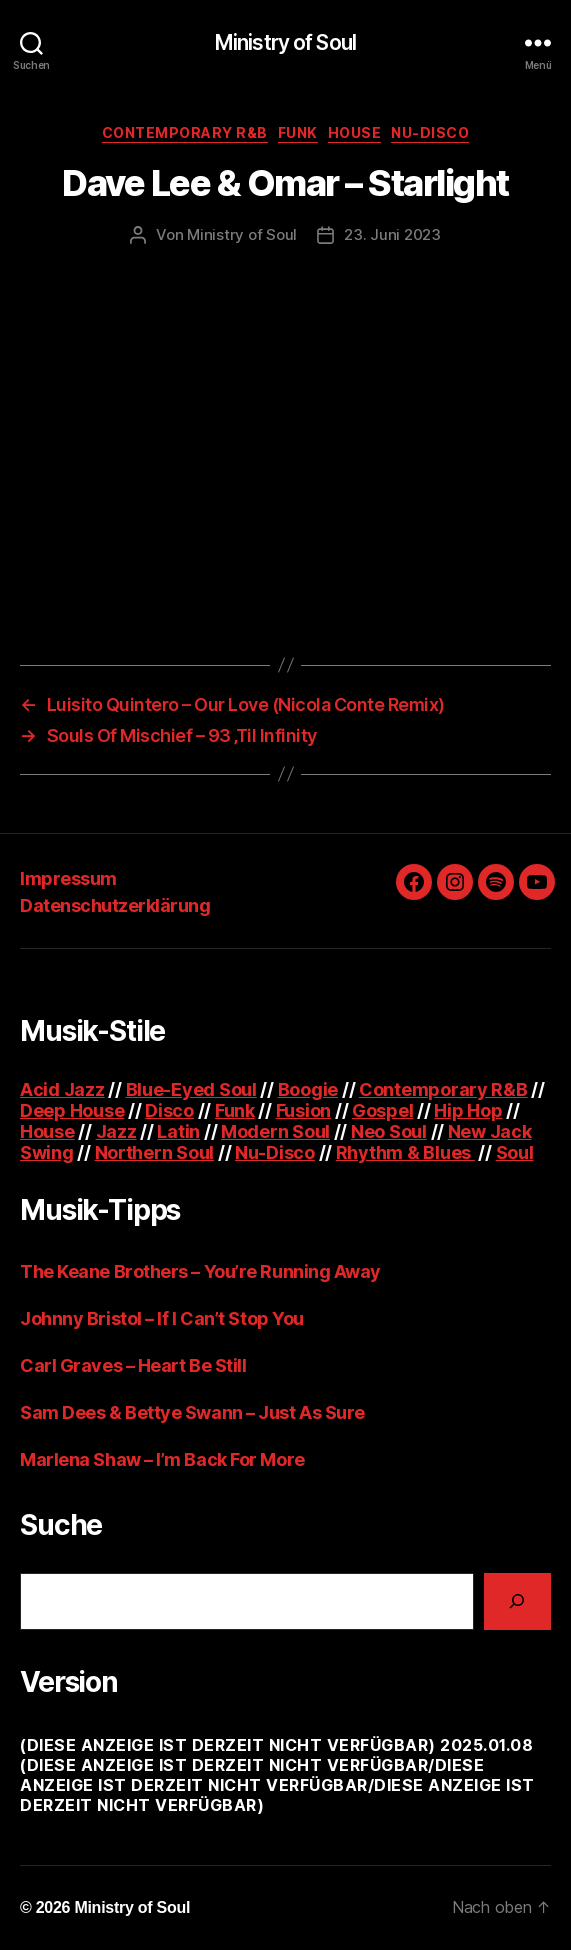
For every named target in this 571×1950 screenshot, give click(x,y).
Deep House (72, 1110)
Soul (515, 1152)
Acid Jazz (62, 1089)
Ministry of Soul (285, 42)
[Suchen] (517, 1601)
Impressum (68, 878)
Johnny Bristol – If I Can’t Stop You (162, 1318)
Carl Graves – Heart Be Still (133, 1365)
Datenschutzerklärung (115, 905)
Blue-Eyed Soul (191, 1089)
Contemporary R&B (185, 132)
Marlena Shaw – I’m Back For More (162, 1459)
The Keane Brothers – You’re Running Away (200, 1271)
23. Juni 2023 (392, 234)
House (355, 132)
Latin (178, 1131)
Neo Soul (389, 1131)
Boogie (308, 1089)
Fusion (303, 1110)
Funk (298, 132)
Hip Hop (468, 1110)
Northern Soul (155, 1152)
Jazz (116, 1131)
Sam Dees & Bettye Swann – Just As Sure (192, 1412)
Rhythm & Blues (405, 1152)
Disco (169, 1110)
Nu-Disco (430, 132)
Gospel (382, 1110)
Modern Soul (275, 1131)
